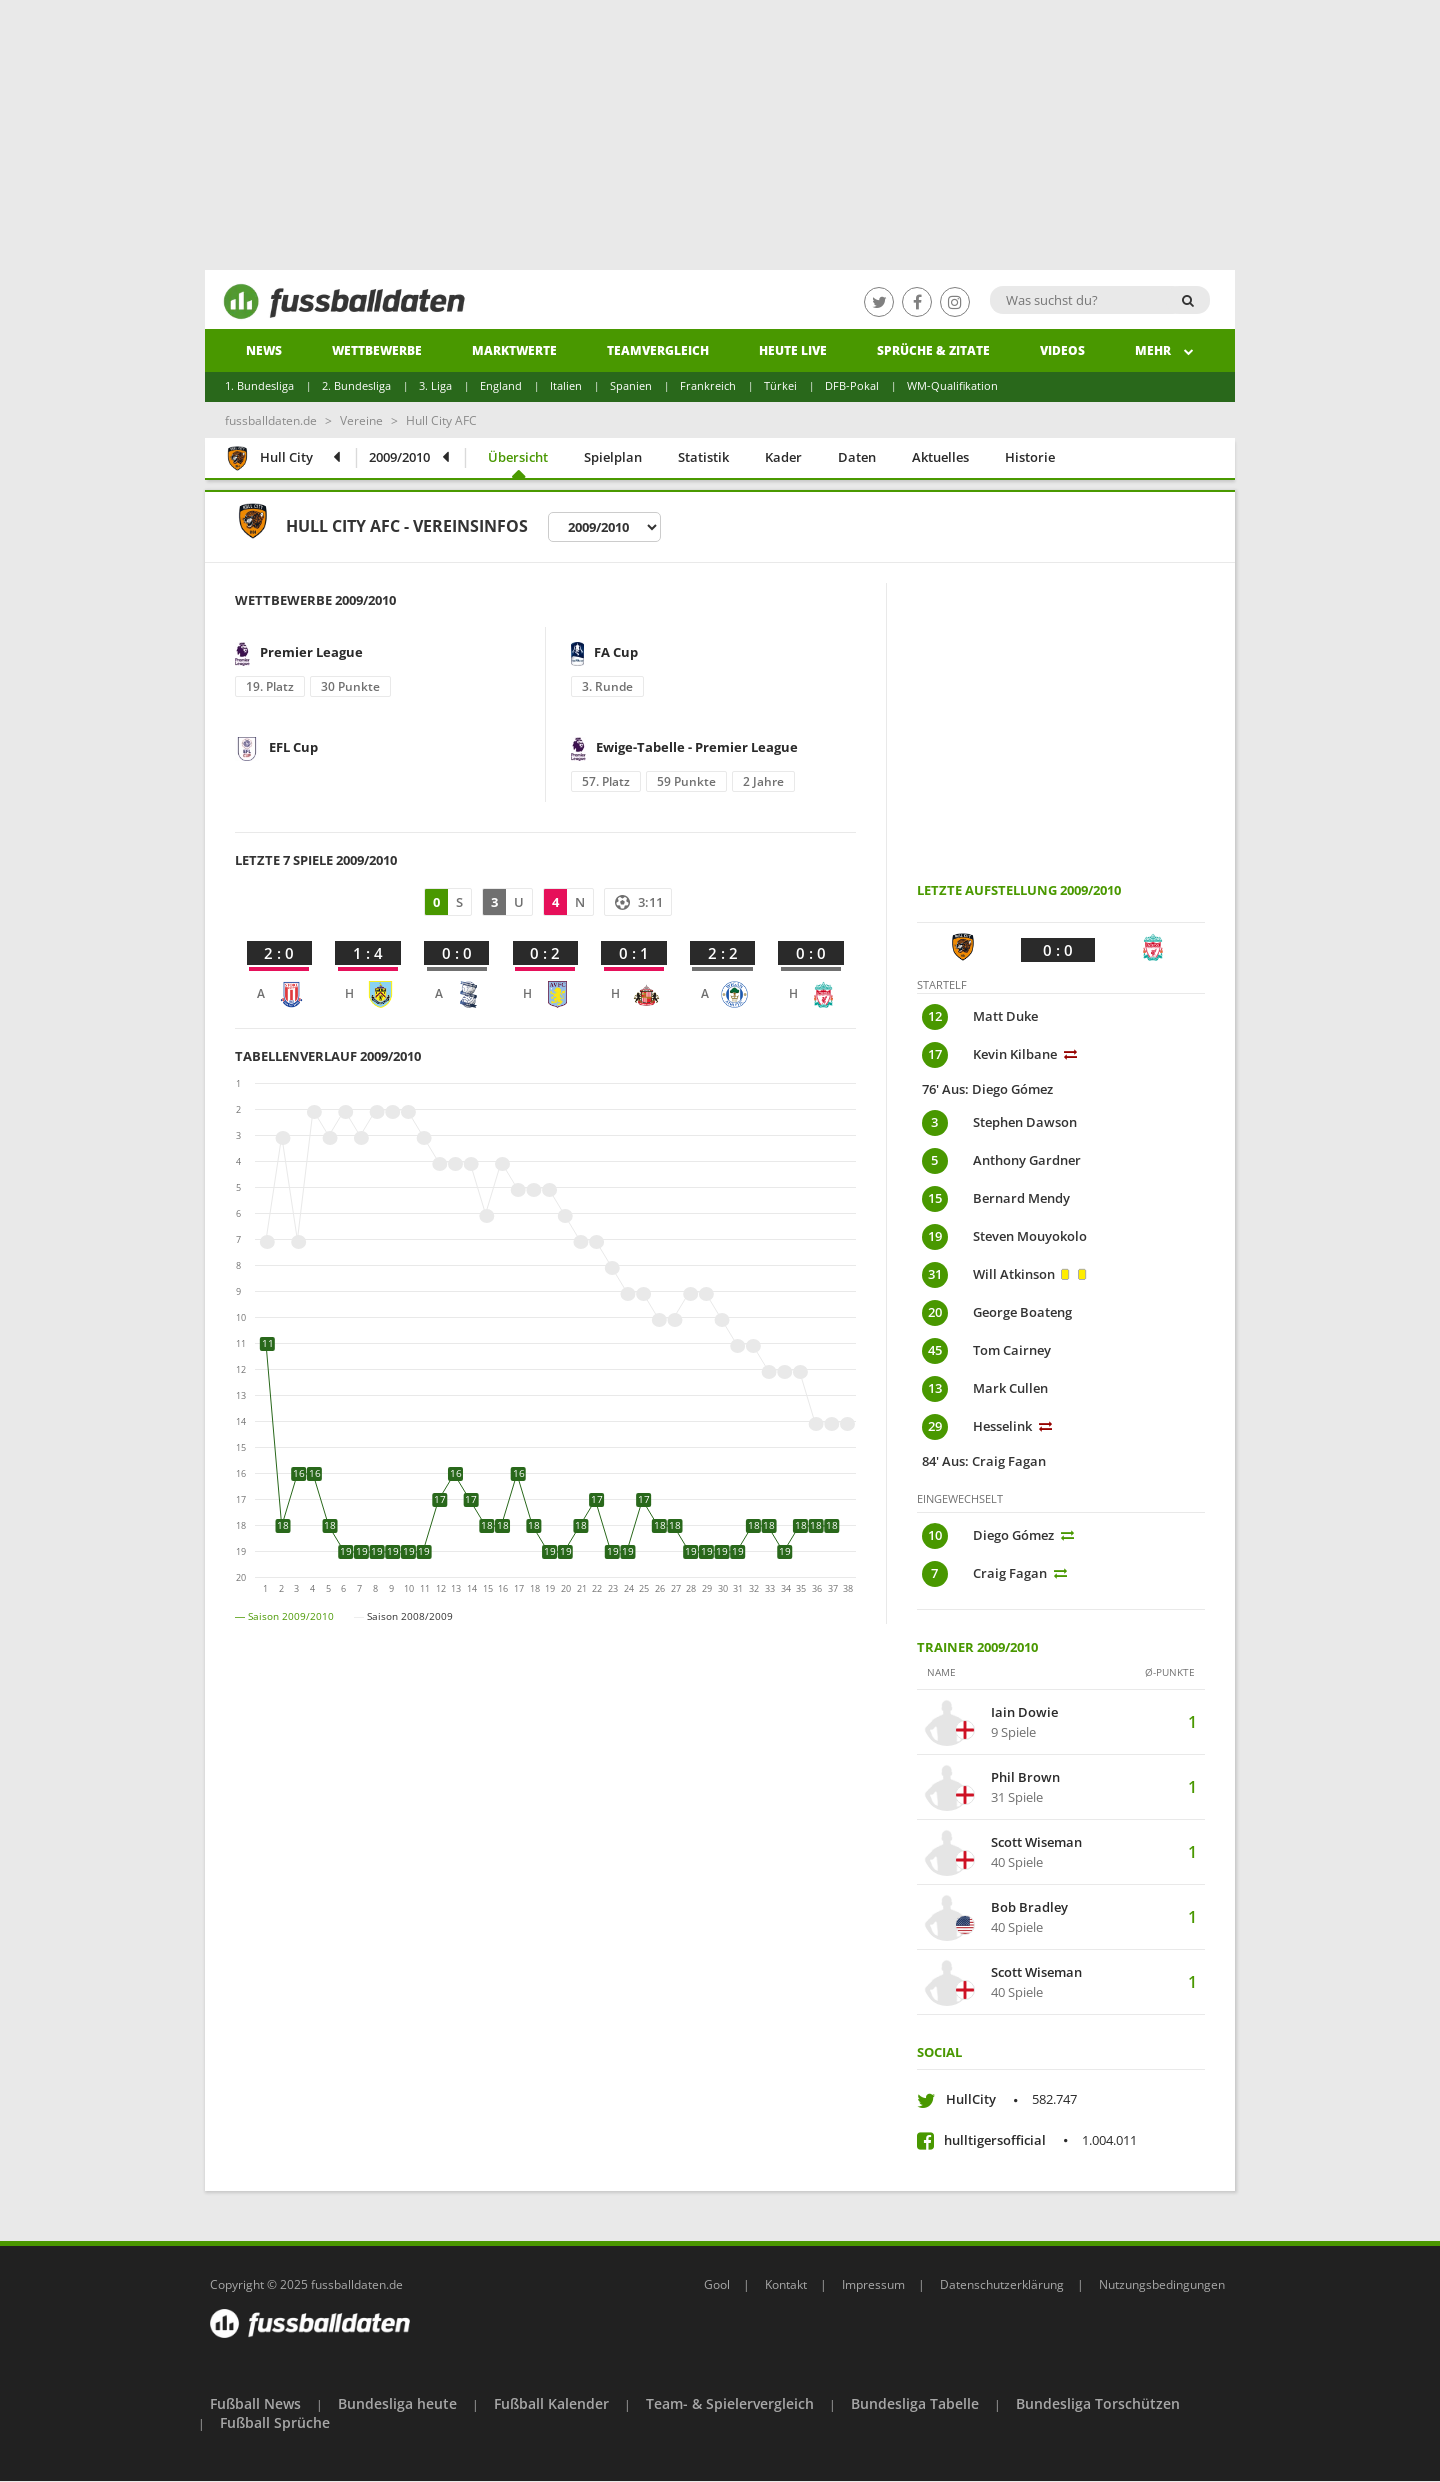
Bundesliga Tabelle (915, 2403)
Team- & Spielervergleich (730, 2403)
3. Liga (435, 385)
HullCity (1011, 2099)
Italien (566, 385)
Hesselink (1002, 1426)
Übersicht (518, 457)
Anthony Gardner (1027, 1160)
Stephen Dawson (1025, 1122)
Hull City (269, 459)
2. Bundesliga (356, 385)
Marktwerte (514, 350)
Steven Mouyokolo (1030, 1236)
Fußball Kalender (551, 2403)
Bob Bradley (1029, 1908)
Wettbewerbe (377, 350)
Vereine (361, 420)
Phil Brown (1025, 1778)
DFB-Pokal (852, 385)
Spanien (631, 385)
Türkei (780, 385)
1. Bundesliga (259, 385)
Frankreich (708, 385)
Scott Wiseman (1036, 1843)
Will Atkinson (1014, 1274)
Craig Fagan (1010, 1573)
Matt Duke (1005, 1016)
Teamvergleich (658, 350)
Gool (717, 2284)
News (264, 350)
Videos (1062, 350)
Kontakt (786, 2284)
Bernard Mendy (1021, 1198)
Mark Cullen (1010, 1388)
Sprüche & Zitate (933, 350)
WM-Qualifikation (952, 385)
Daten (857, 457)
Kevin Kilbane (1015, 1054)
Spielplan (613, 457)
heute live (793, 350)
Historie (1030, 457)
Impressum (873, 2284)
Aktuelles (940, 457)
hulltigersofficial (1040, 2140)
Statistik (703, 457)
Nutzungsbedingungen (1162, 2284)
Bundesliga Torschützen (1098, 2403)
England (501, 385)
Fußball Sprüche (275, 2422)
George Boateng (1022, 1312)
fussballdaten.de (271, 420)
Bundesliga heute (397, 2403)
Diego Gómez (1013, 1535)
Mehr (1164, 350)
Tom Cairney (1013, 1350)
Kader (783, 457)
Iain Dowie (1024, 1713)
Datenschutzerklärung (1002, 2284)
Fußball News (255, 2403)
